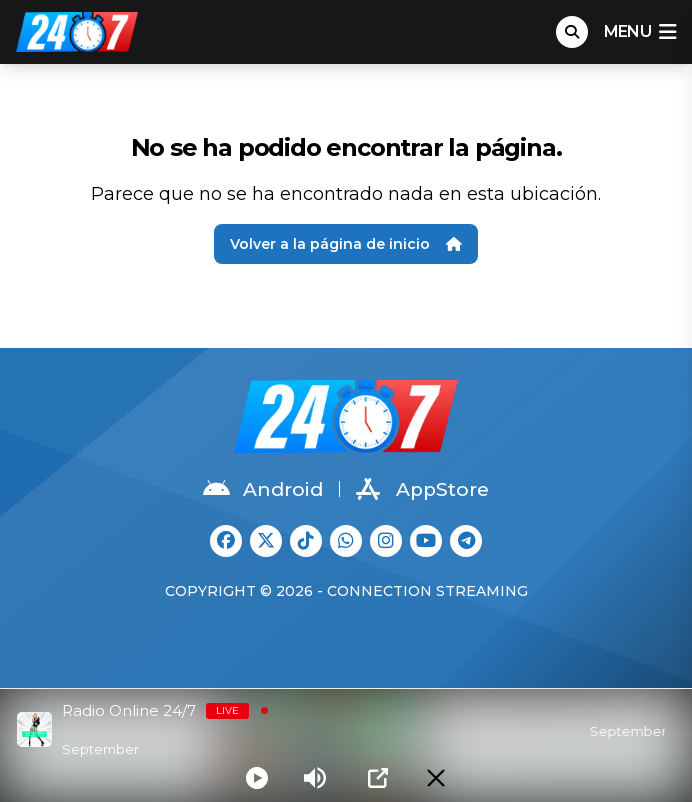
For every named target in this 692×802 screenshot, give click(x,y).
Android (263, 489)
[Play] (257, 778)
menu (640, 32)
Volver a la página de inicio (346, 244)
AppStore (422, 489)
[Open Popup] (378, 778)
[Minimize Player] (436, 778)
